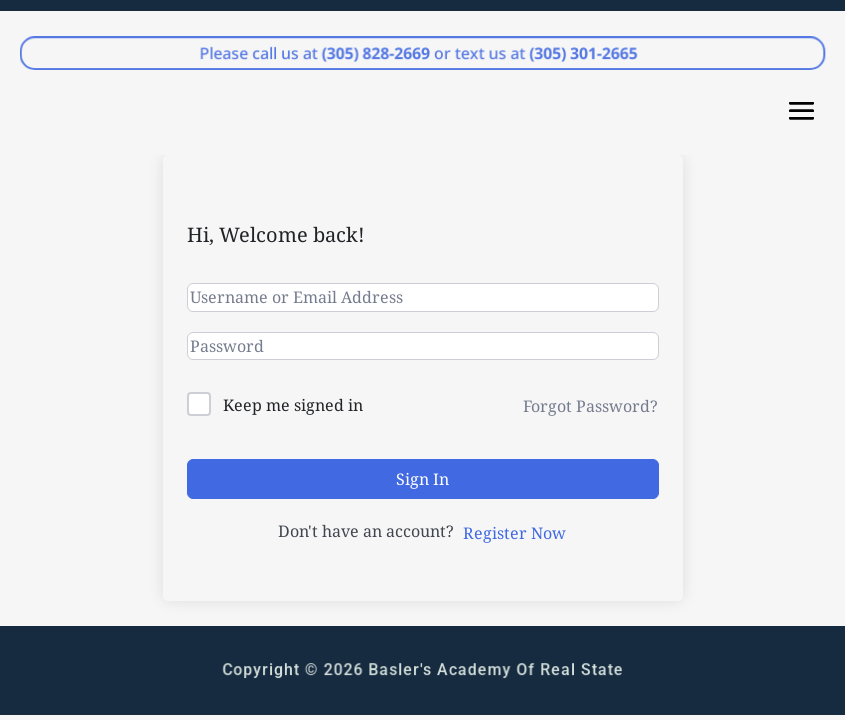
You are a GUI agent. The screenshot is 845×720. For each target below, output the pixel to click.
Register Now (514, 533)
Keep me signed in (293, 405)
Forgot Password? (590, 406)
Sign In (422, 479)
